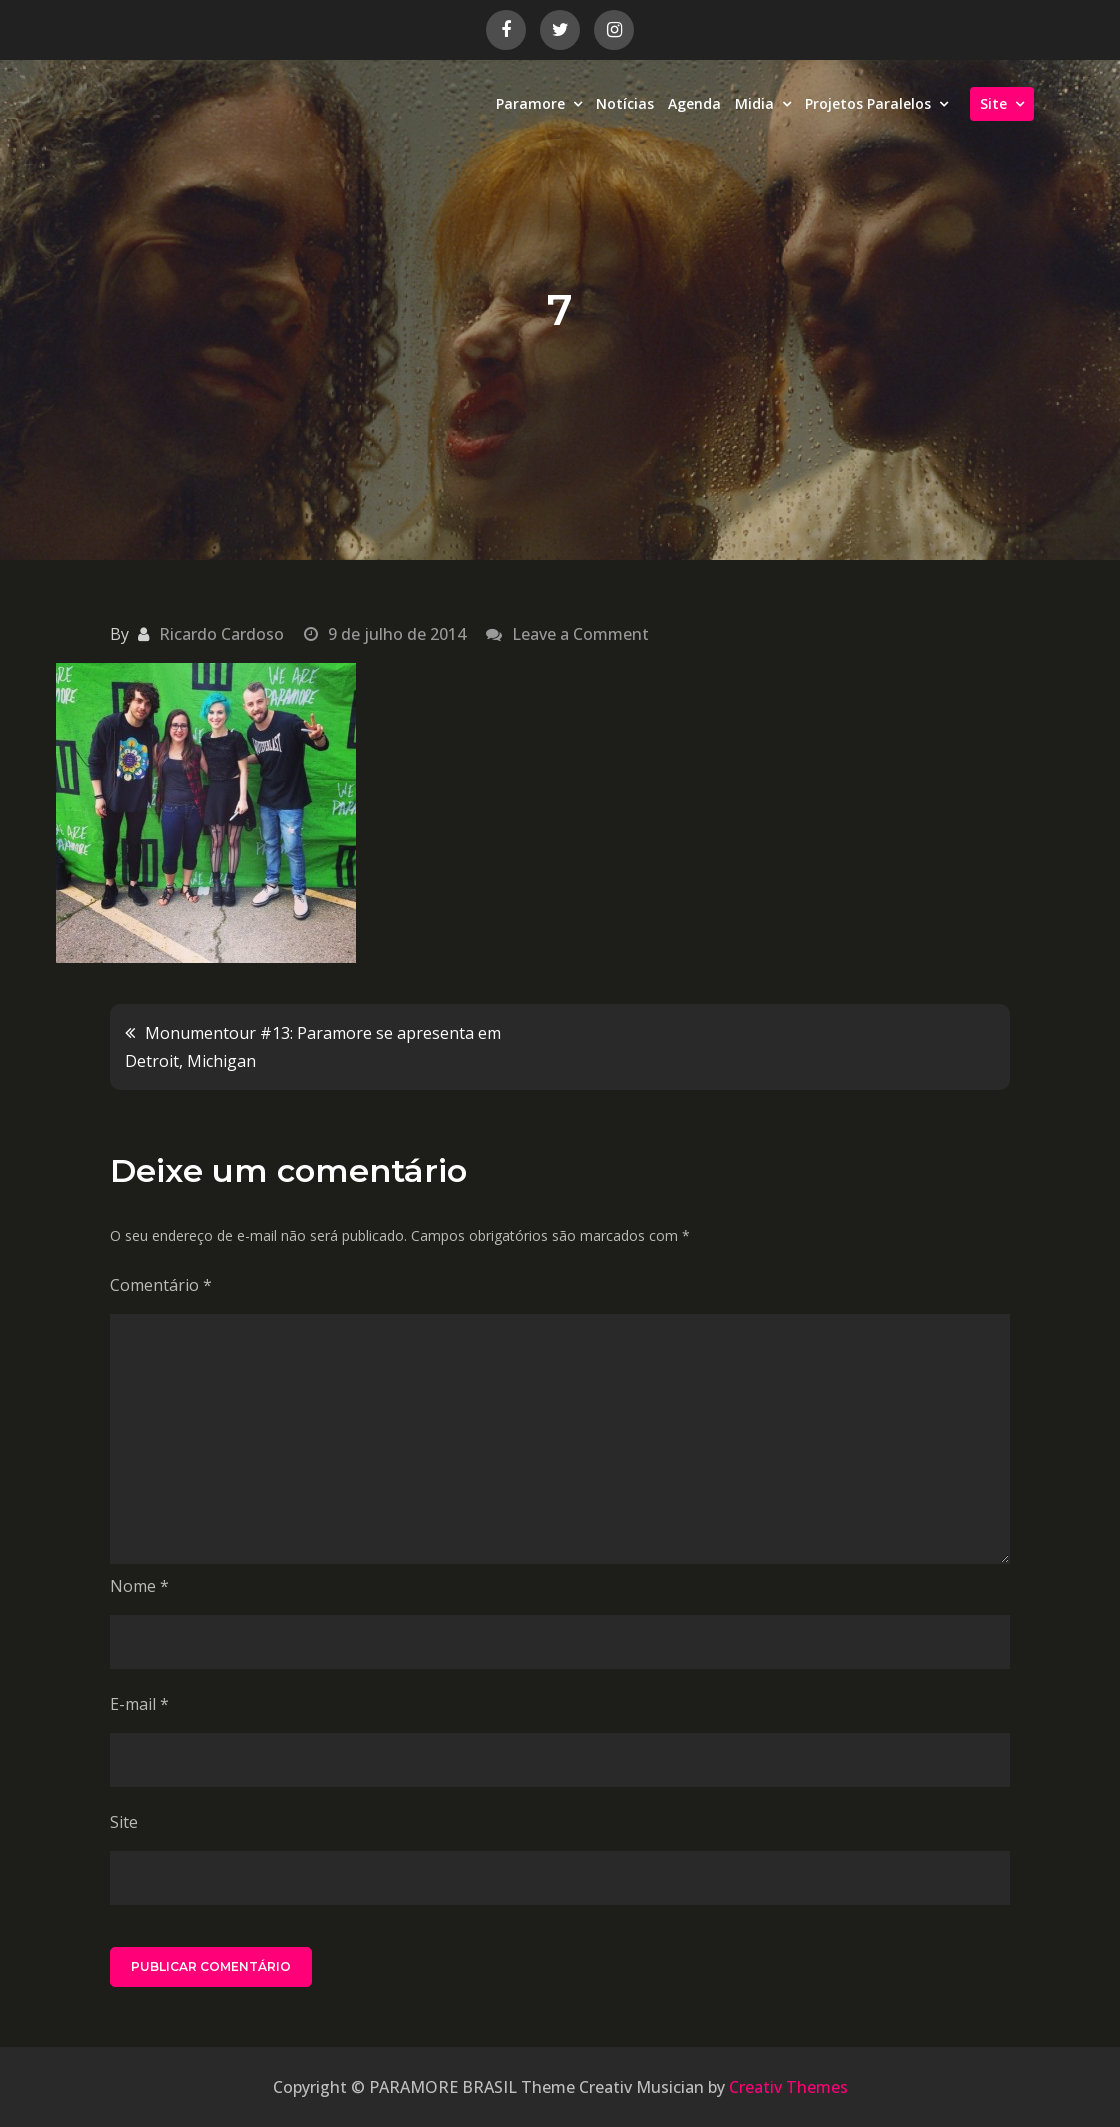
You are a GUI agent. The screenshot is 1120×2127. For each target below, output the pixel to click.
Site (993, 103)
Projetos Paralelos (868, 103)
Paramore (530, 103)
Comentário (161, 1285)
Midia (754, 103)
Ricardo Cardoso (221, 634)
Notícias (625, 103)
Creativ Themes (788, 2087)
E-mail (139, 1704)
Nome (139, 1586)
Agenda (694, 103)
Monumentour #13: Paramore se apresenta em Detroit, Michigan (313, 1047)
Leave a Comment (580, 634)
